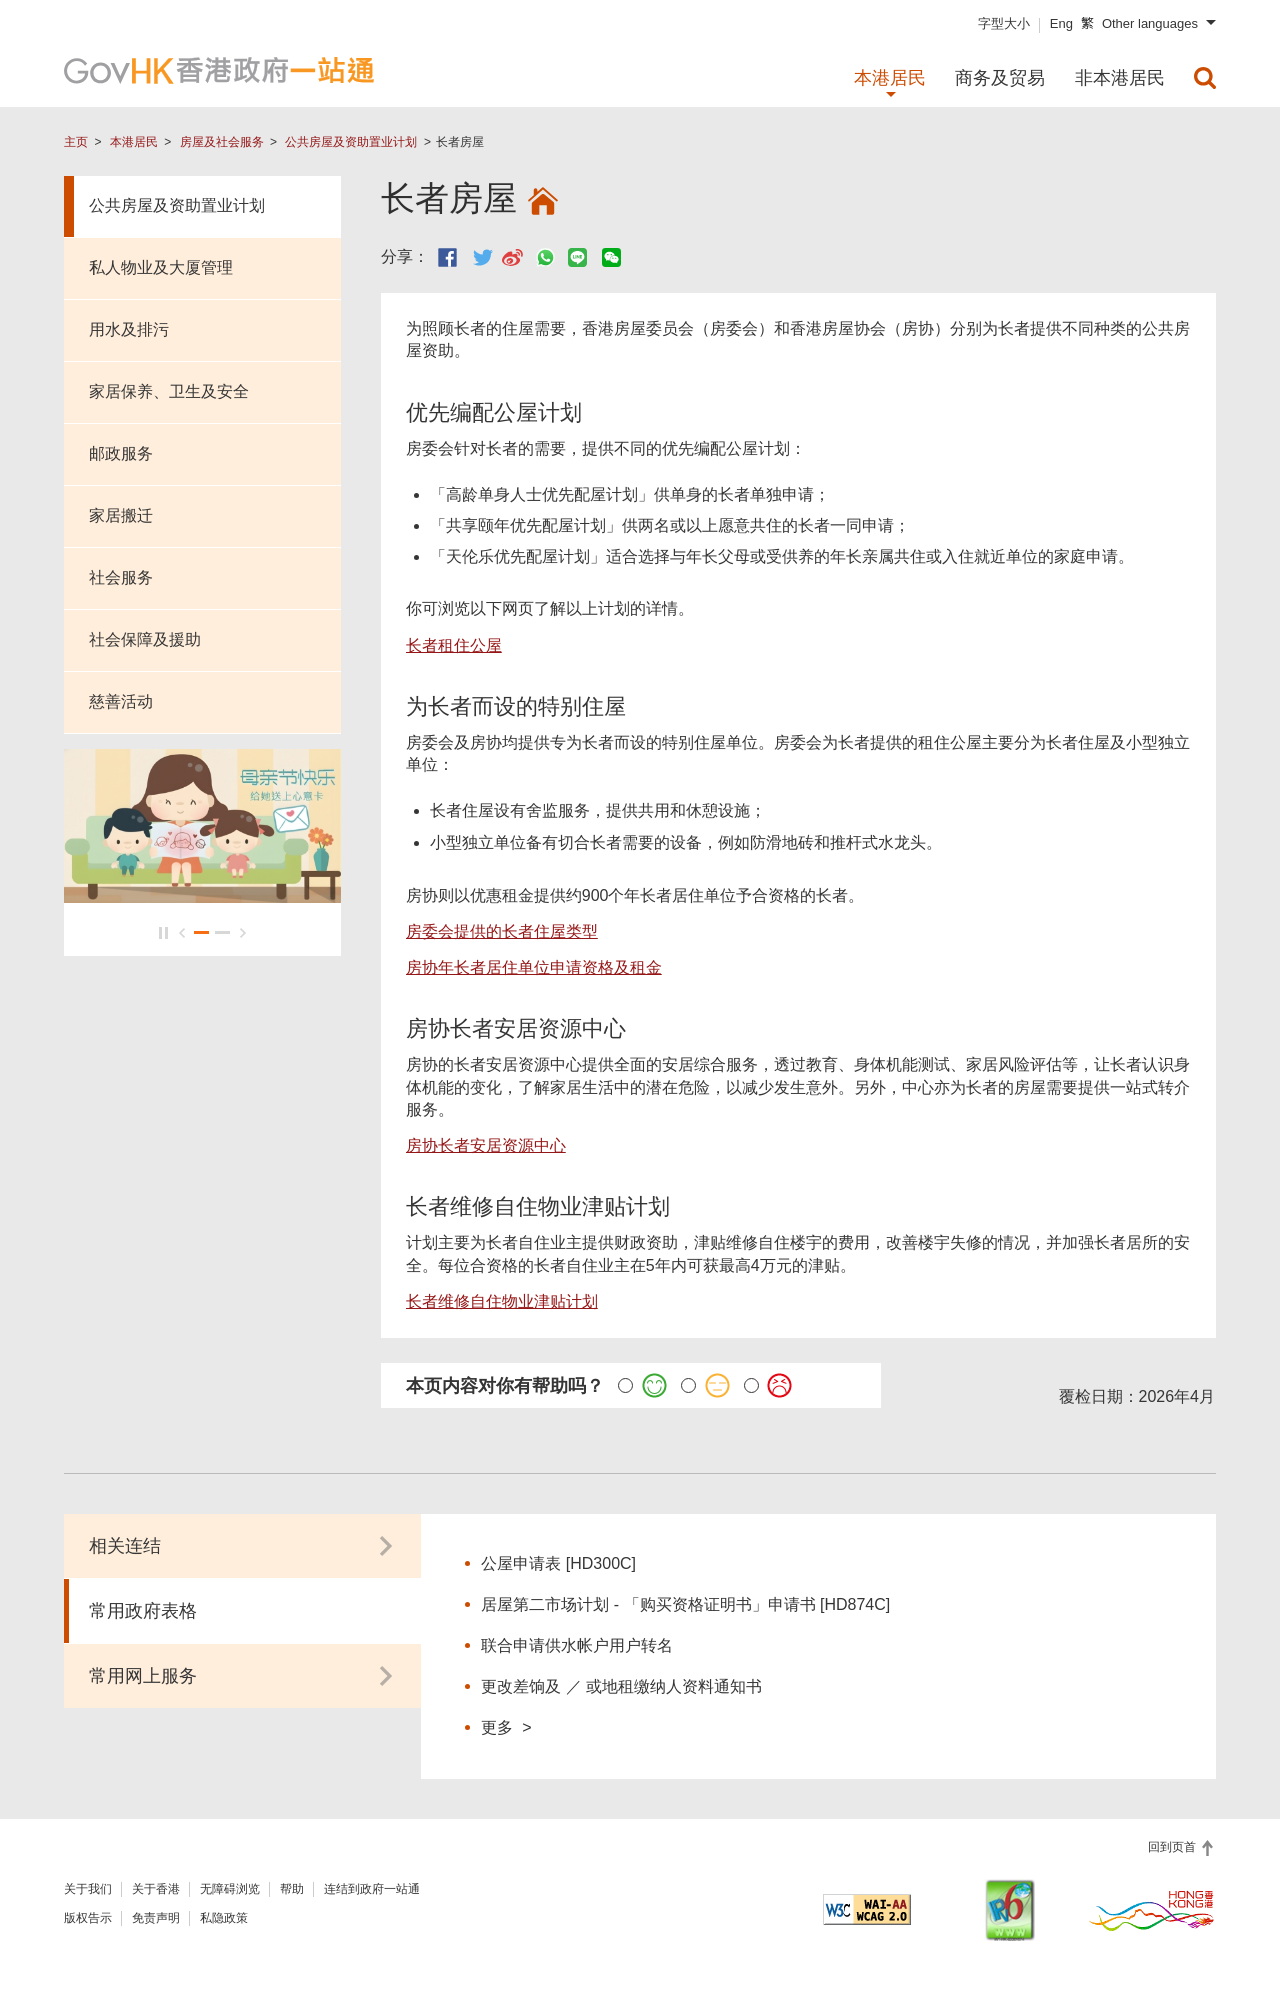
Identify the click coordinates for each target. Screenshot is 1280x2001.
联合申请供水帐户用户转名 (577, 1645)
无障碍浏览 (230, 1889)
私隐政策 (224, 1918)
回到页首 (1173, 1847)
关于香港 (156, 1889)
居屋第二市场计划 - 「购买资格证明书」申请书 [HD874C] (685, 1604)
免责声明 (156, 1918)
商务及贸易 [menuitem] (1000, 78)
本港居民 (134, 142)
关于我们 (88, 1889)
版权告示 (88, 1918)
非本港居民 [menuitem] (1120, 78)
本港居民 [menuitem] (890, 78)
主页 (76, 142)
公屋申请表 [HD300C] (558, 1563)
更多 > (506, 1727)
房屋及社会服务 (222, 142)
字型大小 (1004, 23)
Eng (1061, 23)
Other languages (1150, 23)
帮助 (292, 1889)
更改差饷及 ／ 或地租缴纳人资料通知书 (621, 1686)
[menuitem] (1205, 78)
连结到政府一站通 (372, 1889)
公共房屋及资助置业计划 (351, 142)
